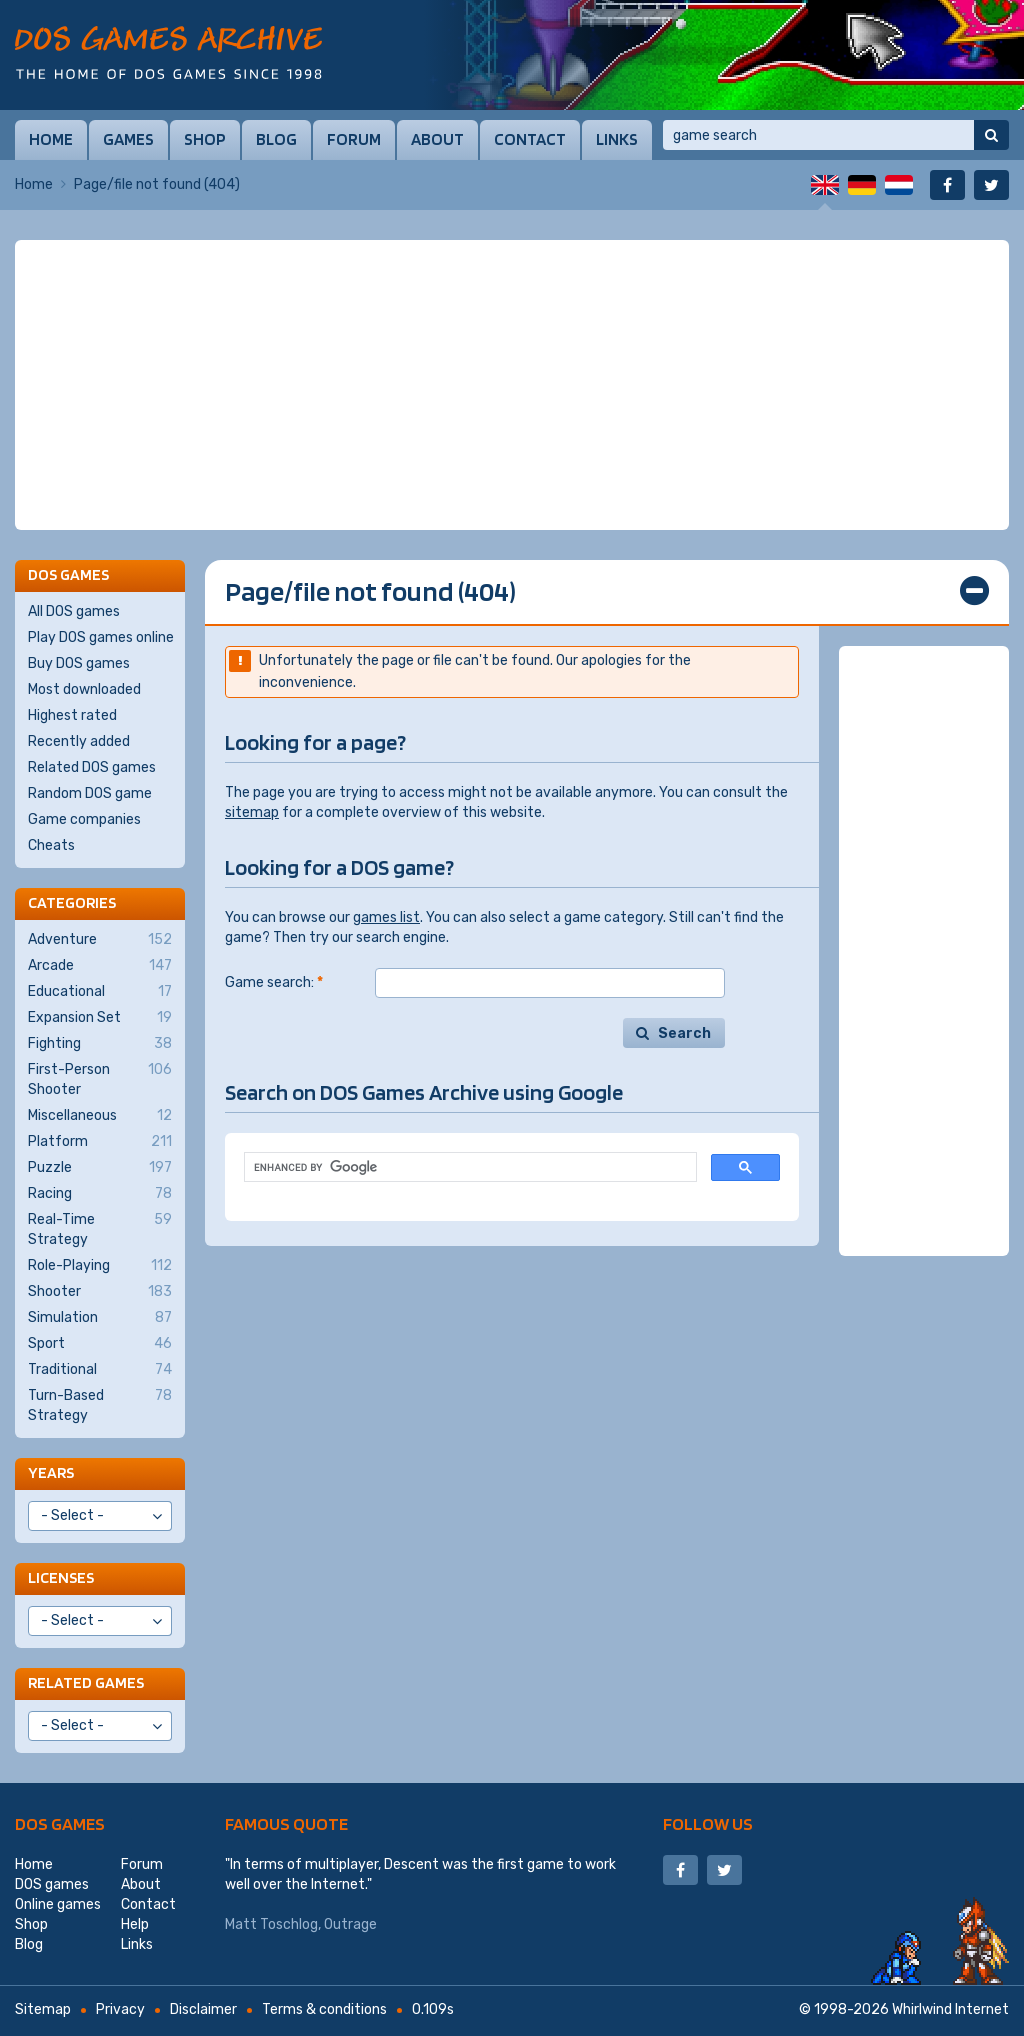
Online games (58, 1904)
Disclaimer (203, 2009)
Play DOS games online (101, 637)
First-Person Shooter (100, 1079)
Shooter (100, 1292)
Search (684, 1033)
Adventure (100, 940)
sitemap (252, 812)
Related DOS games (92, 767)
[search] (468, 1167)
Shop (205, 139)
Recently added (79, 741)
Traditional (100, 1370)
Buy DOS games (79, 663)
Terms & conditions (324, 2009)
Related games (86, 1682)
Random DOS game (90, 793)
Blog (276, 139)
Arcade (100, 966)
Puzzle (100, 1168)
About (437, 139)
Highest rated (72, 715)
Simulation (100, 1318)
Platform (100, 1142)
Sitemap (43, 2009)
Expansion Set (100, 1018)
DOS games (60, 1823)
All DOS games (74, 611)
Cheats (51, 845)
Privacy (120, 2009)
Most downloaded (84, 689)
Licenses (61, 1577)
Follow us (708, 1823)
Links (617, 139)
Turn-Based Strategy (100, 1405)
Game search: (274, 982)
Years (51, 1472)
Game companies (84, 819)
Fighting (100, 1044)
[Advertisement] (512, 385)
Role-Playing (100, 1266)
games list (386, 917)
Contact (530, 139)
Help (135, 1924)
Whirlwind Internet (950, 2009)
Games (128, 139)
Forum (354, 139)
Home (51, 139)
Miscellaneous (100, 1116)
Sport (100, 1344)
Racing (100, 1194)
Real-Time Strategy (100, 1229)
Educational (100, 992)
